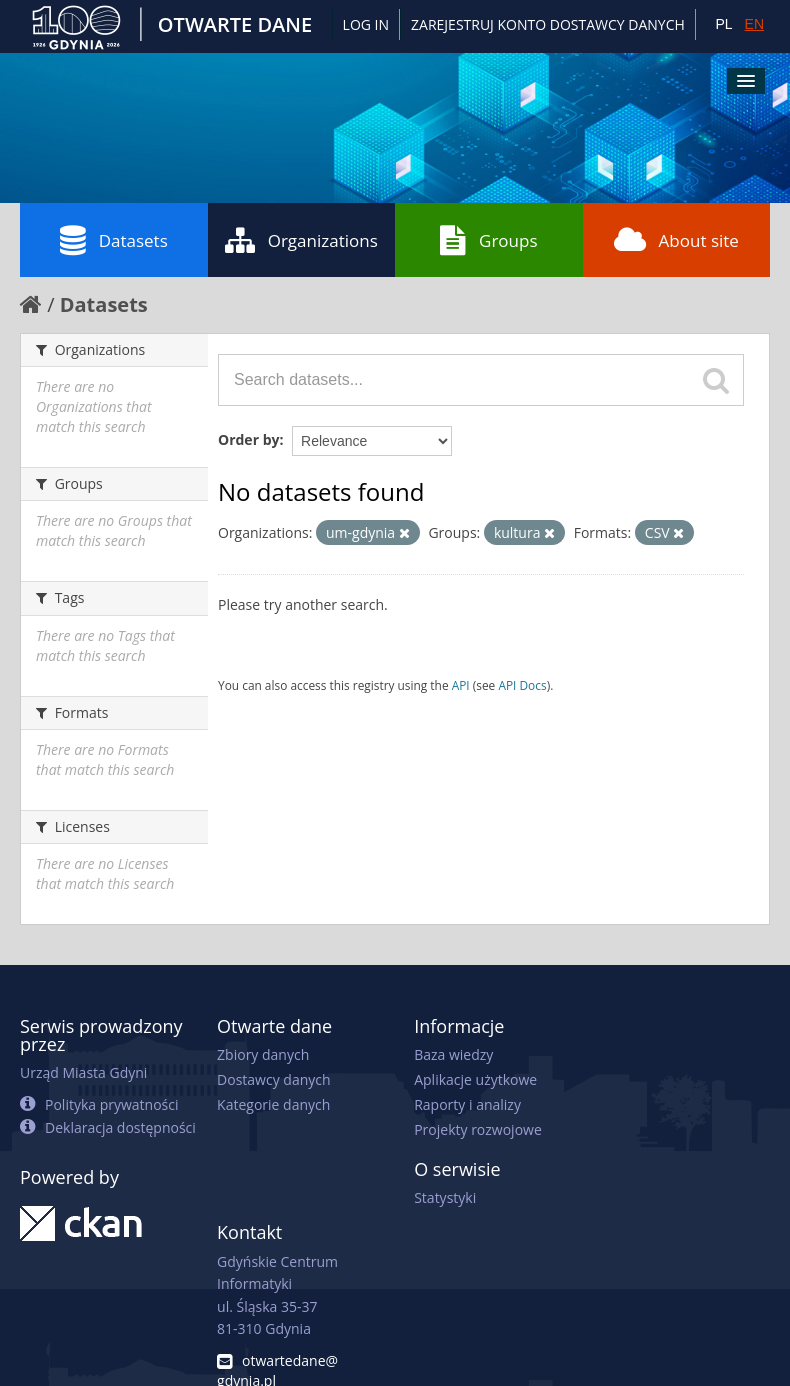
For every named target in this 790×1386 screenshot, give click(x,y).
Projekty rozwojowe (478, 1129)
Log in (366, 24)
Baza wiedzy (453, 1054)
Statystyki (445, 1197)
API (461, 685)
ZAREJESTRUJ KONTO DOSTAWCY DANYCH (548, 24)
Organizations (301, 240)
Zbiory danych (263, 1054)
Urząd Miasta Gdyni (83, 1072)
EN (754, 24)
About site (676, 240)
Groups (488, 240)
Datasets (114, 240)
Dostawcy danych (273, 1079)
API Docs (522, 685)
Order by (248, 439)
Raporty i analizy (467, 1104)
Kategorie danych (273, 1104)
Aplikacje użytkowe (475, 1079)
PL (723, 24)
